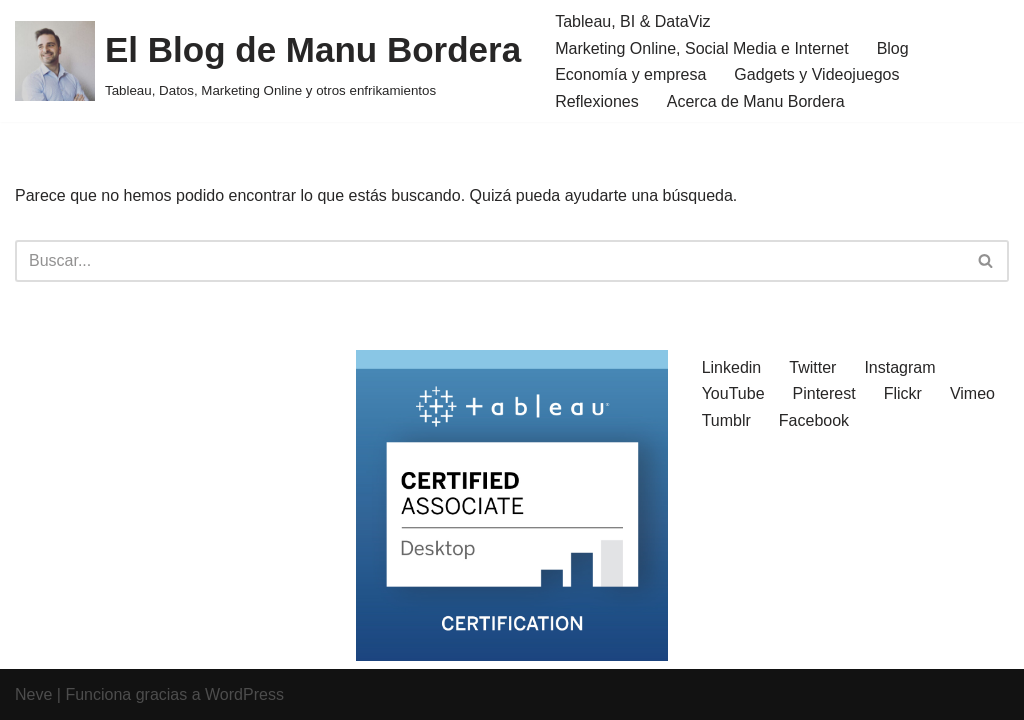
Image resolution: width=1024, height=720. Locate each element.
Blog (893, 48)
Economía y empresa (630, 74)
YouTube (733, 393)
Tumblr (726, 420)
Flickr (903, 393)
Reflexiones (597, 101)
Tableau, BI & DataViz (632, 21)
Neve (33, 694)
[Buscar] (489, 261)
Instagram (899, 367)
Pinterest (824, 393)
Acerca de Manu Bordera (756, 101)
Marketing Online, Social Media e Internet (701, 48)
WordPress (244, 694)
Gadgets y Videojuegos (816, 74)
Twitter (812, 367)
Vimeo (972, 393)
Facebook (814, 420)
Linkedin (732, 367)
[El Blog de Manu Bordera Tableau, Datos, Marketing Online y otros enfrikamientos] (268, 61)
